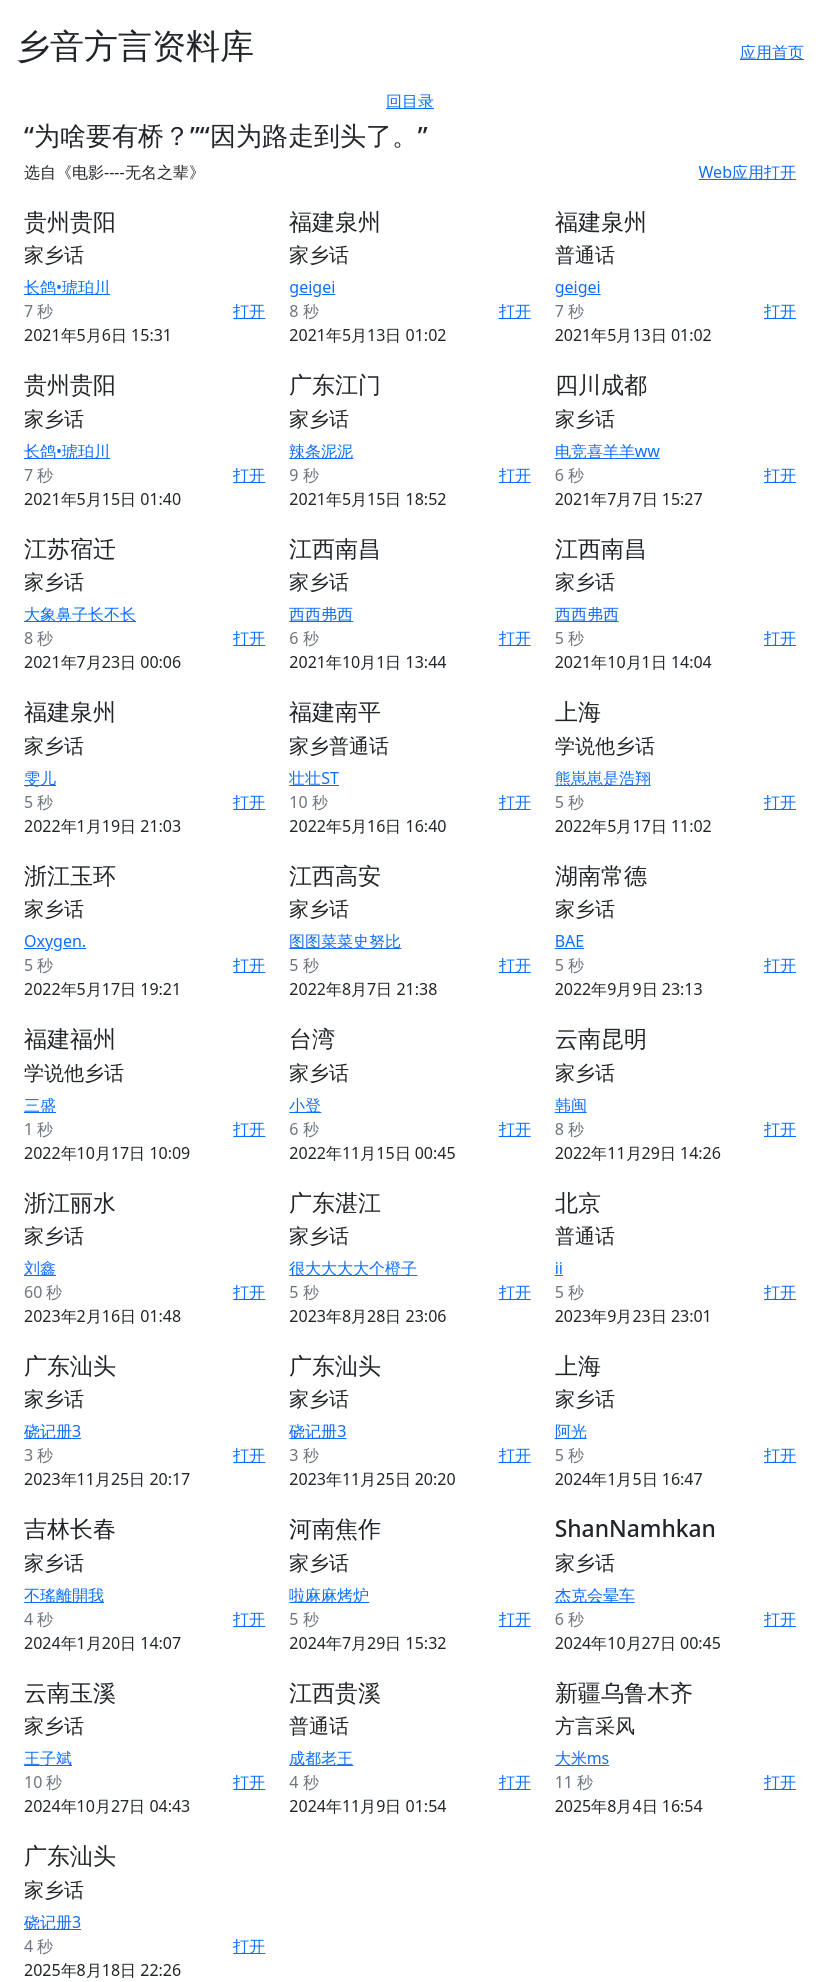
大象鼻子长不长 (80, 614)
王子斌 (48, 1758)
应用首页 (772, 52)
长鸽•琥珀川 (67, 287)
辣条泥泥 (321, 451)
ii (559, 1268)
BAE (570, 941)
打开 (249, 311)
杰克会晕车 (595, 1595)
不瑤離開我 (64, 1595)
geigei (312, 287)
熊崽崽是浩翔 (603, 778)
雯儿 (40, 778)
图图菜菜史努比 (345, 941)
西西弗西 (321, 614)
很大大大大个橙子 (353, 1268)
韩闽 (571, 1105)
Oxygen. (55, 941)
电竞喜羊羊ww (607, 451)
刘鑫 (40, 1268)
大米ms (582, 1758)
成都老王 (321, 1758)
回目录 (410, 101)
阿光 (571, 1431)
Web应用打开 (747, 172)
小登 (305, 1105)
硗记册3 (52, 1431)
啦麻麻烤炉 (329, 1595)
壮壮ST (314, 778)
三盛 (40, 1105)
